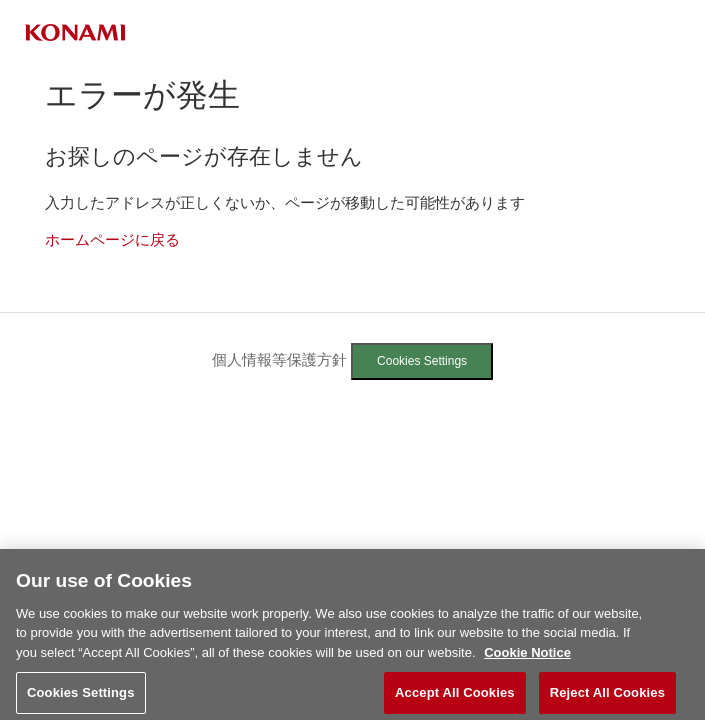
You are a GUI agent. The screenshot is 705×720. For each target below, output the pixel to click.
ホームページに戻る (112, 239)
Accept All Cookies (455, 698)
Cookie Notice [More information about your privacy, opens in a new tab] (527, 658)
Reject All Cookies (607, 698)
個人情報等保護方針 (279, 359)
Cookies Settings (422, 361)
